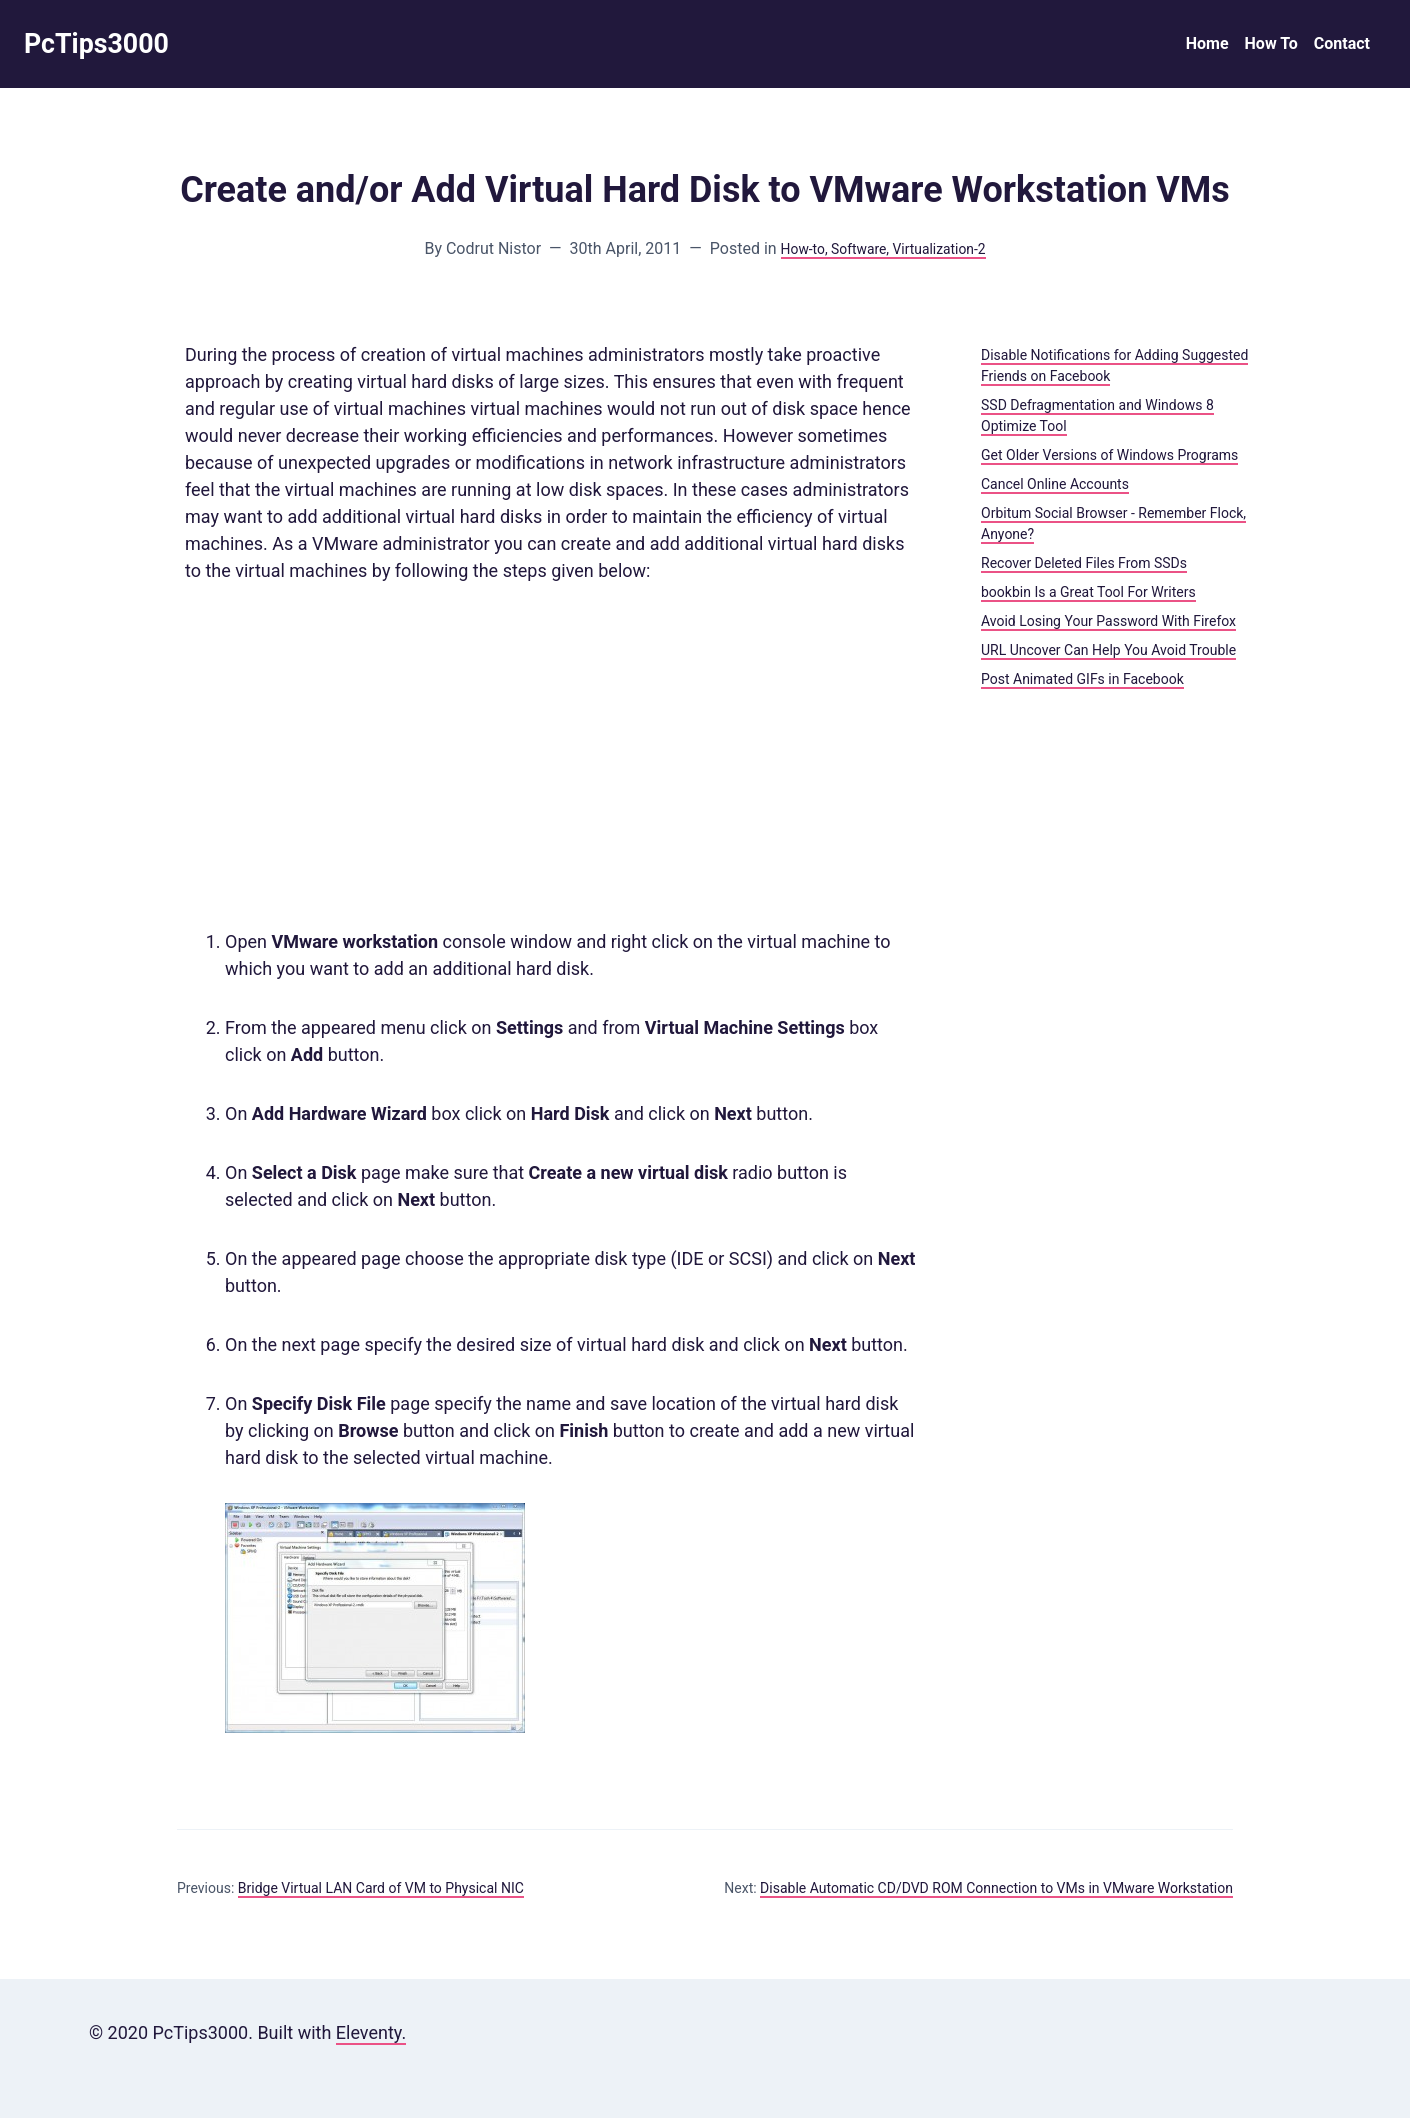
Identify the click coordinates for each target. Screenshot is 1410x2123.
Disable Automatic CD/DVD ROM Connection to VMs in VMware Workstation (996, 1893)
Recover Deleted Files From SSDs (1084, 568)
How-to (790, 253)
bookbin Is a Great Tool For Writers (1088, 597)
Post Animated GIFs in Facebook (1082, 684)
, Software (851, 253)
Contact (1342, 46)
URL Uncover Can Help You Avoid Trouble (1108, 655)
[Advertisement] (551, 761)
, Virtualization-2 (944, 253)
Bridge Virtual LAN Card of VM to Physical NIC (381, 1893)
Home (1207, 46)
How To (1271, 46)
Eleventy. (371, 2037)
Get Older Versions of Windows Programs (1109, 460)
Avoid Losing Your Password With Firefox (1108, 626)
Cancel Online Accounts (1055, 489)
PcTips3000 (105, 46)
